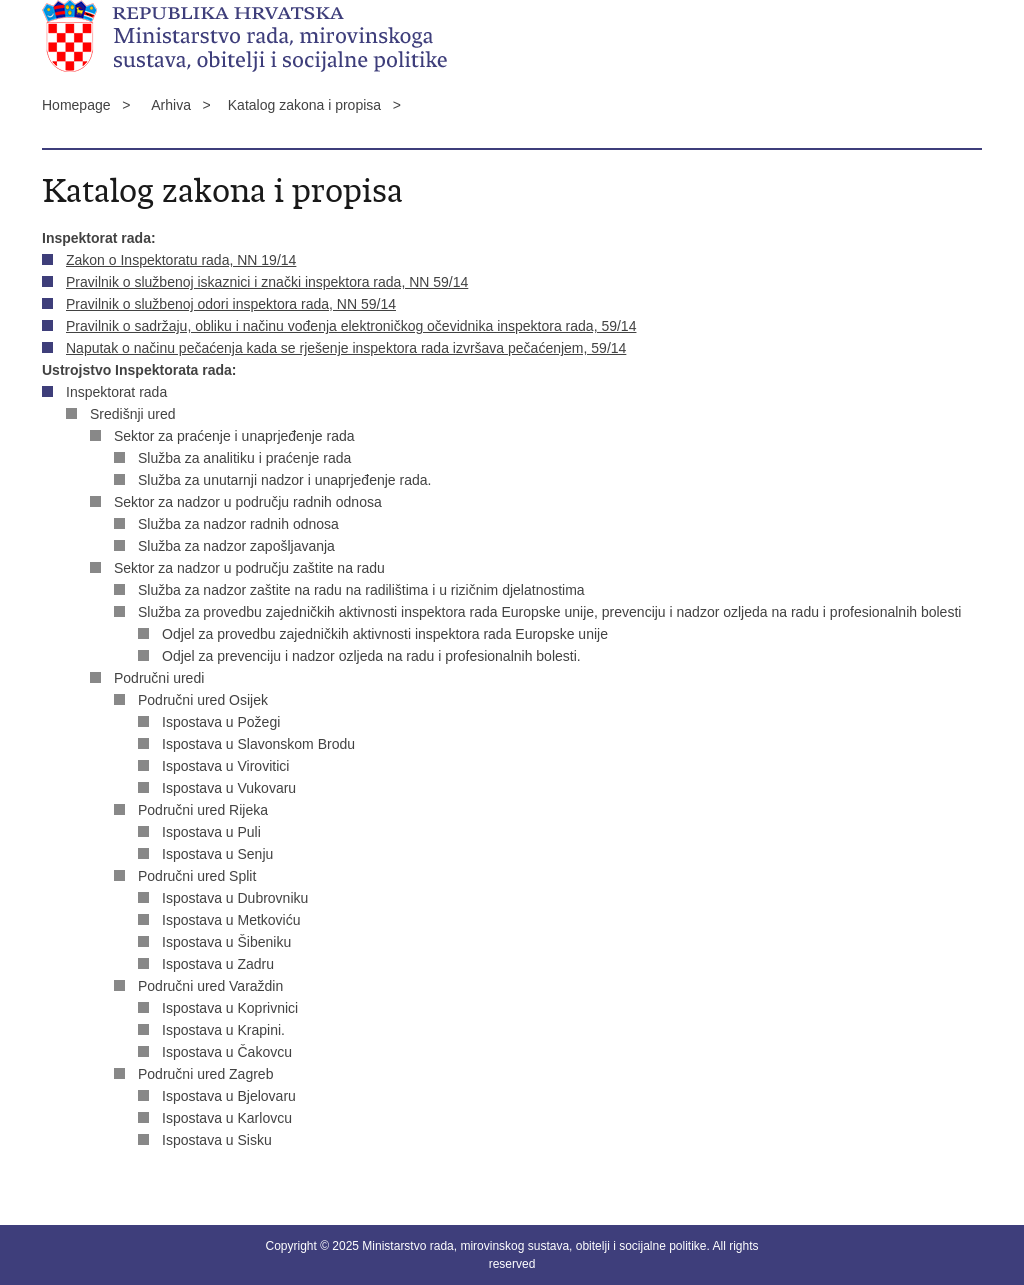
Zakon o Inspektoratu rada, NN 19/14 (181, 260)
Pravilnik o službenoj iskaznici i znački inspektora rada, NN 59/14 (267, 282)
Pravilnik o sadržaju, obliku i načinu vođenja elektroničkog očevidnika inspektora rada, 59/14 (351, 326)
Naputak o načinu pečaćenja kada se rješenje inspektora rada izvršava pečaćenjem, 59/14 (346, 348)
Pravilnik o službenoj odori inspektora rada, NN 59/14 (231, 304)
